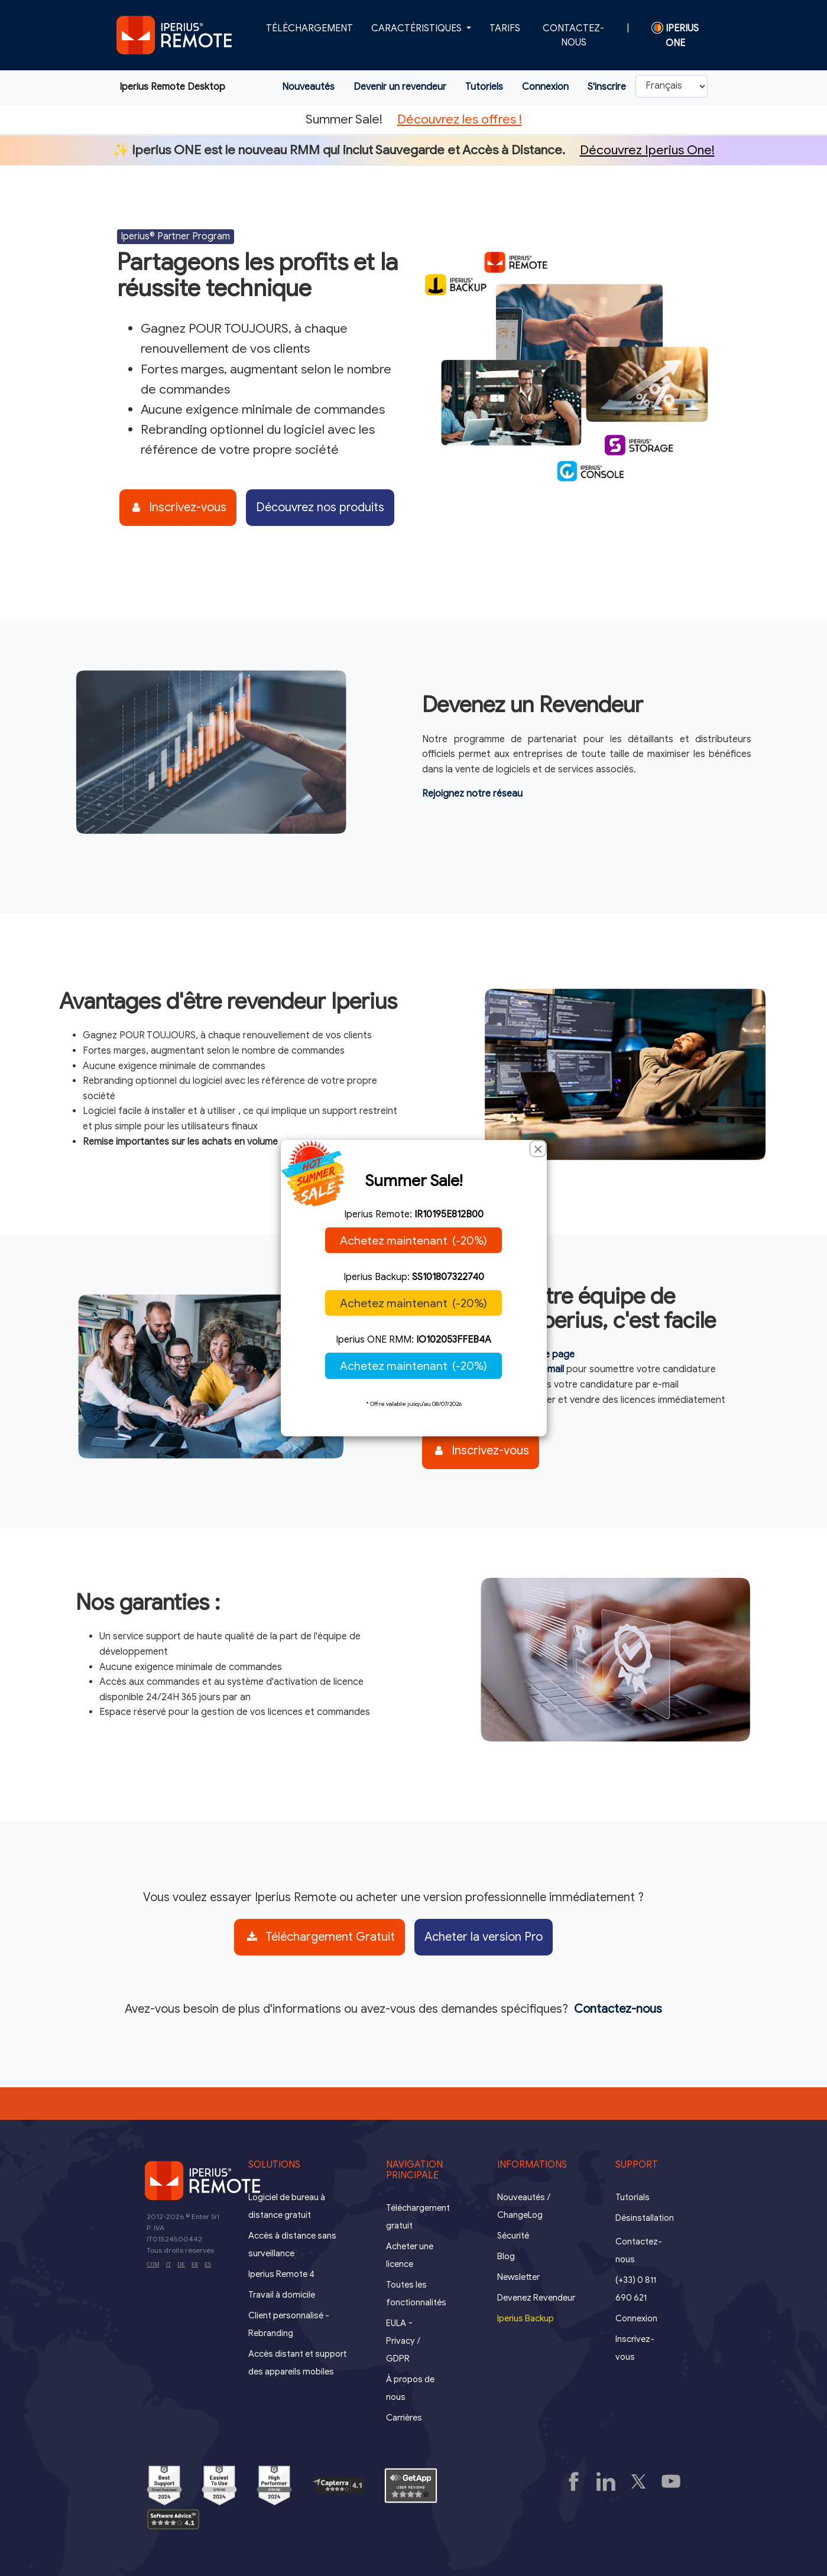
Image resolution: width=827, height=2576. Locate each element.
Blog (506, 2256)
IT (168, 2265)
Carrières (404, 2417)
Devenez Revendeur (536, 2297)
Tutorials (632, 2197)
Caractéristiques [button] (417, 28)
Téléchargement (309, 28)
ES (208, 2265)
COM (153, 2265)
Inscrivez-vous (179, 507)
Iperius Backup (525, 2318)
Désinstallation (644, 2218)
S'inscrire (607, 87)
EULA (396, 2323)
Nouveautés (308, 87)
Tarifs (504, 28)
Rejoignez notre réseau (472, 794)
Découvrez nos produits (320, 507)
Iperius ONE (675, 35)
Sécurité (513, 2235)
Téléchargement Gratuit (321, 1936)
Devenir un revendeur (399, 87)
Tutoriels (484, 87)
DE (180, 2265)
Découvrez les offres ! (459, 119)
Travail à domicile (281, 2294)
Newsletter (518, 2277)
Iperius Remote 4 (281, 2274)
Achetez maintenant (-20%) (413, 1240)
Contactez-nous (573, 35)
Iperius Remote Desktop (172, 87)
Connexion (545, 87)
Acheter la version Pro (483, 1936)
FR (195, 2265)
